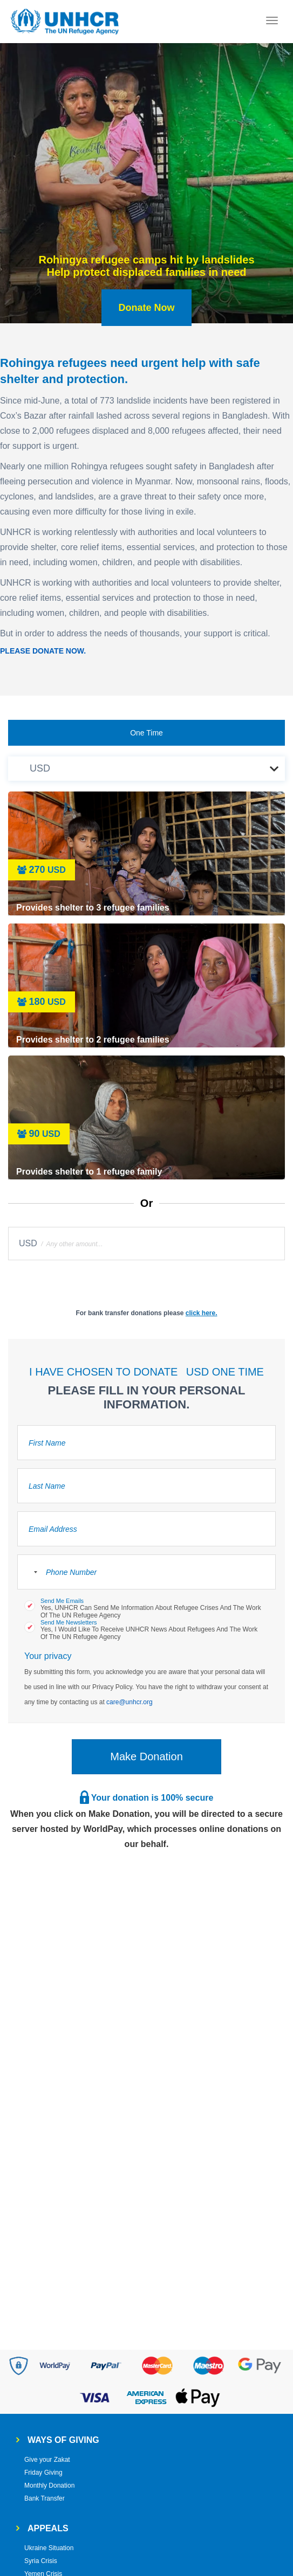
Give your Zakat (47, 2459)
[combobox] (29, 1572)
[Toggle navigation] (271, 22)
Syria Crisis (40, 2561)
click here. (201, 1313)
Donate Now (146, 307)
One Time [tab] (146, 732)
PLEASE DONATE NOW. (43, 651)
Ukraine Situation (48, 2548)
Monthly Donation (49, 2485)
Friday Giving (43, 2472)
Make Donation (146, 1756)
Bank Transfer (44, 2498)
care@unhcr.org (129, 1702)
